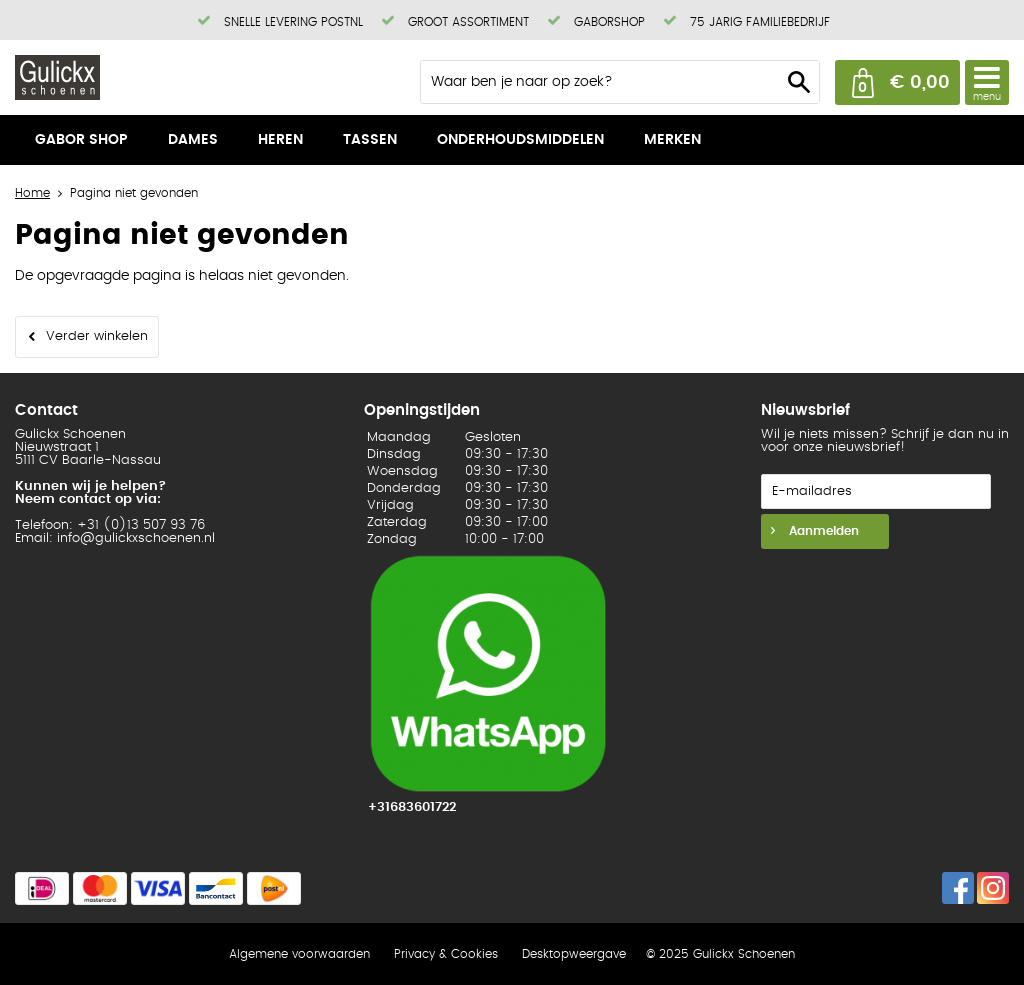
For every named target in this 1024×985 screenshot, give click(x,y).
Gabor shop (81, 140)
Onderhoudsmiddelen (520, 140)
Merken (672, 140)
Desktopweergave (574, 954)
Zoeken (799, 82)
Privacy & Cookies (446, 954)
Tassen (370, 140)
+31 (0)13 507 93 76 (141, 525)
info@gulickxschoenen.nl (136, 538)
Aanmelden (822, 531)
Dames (193, 140)
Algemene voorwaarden (299, 954)
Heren (280, 140)
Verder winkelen (97, 336)
